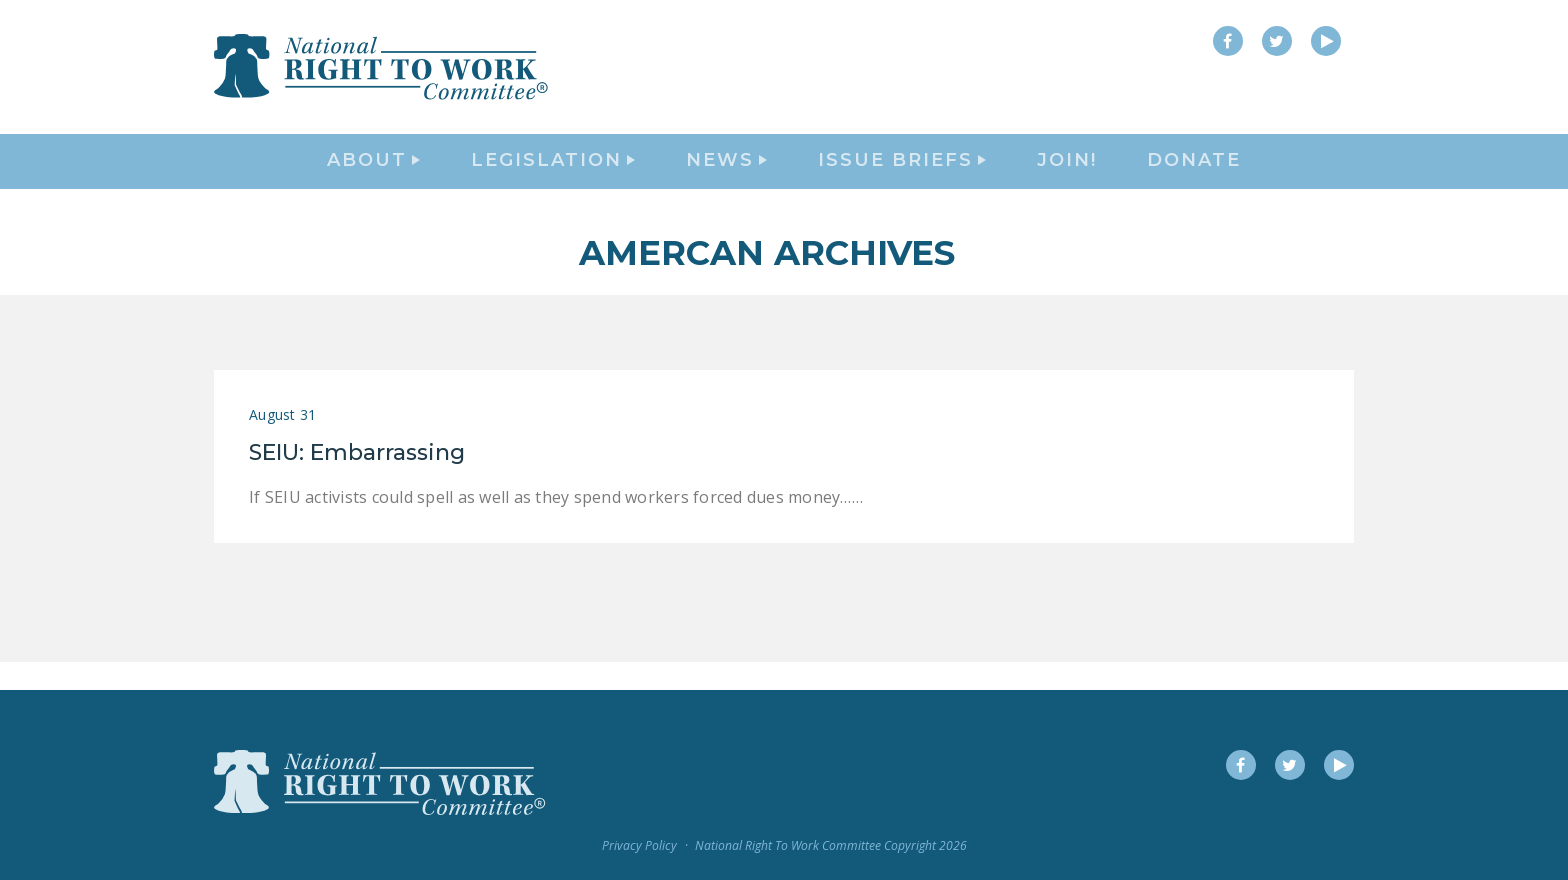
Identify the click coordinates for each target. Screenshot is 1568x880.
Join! (1067, 176)
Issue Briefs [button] (902, 176)
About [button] (373, 176)
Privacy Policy (639, 846)
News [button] (726, 176)
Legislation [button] (553, 176)
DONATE (1194, 176)
